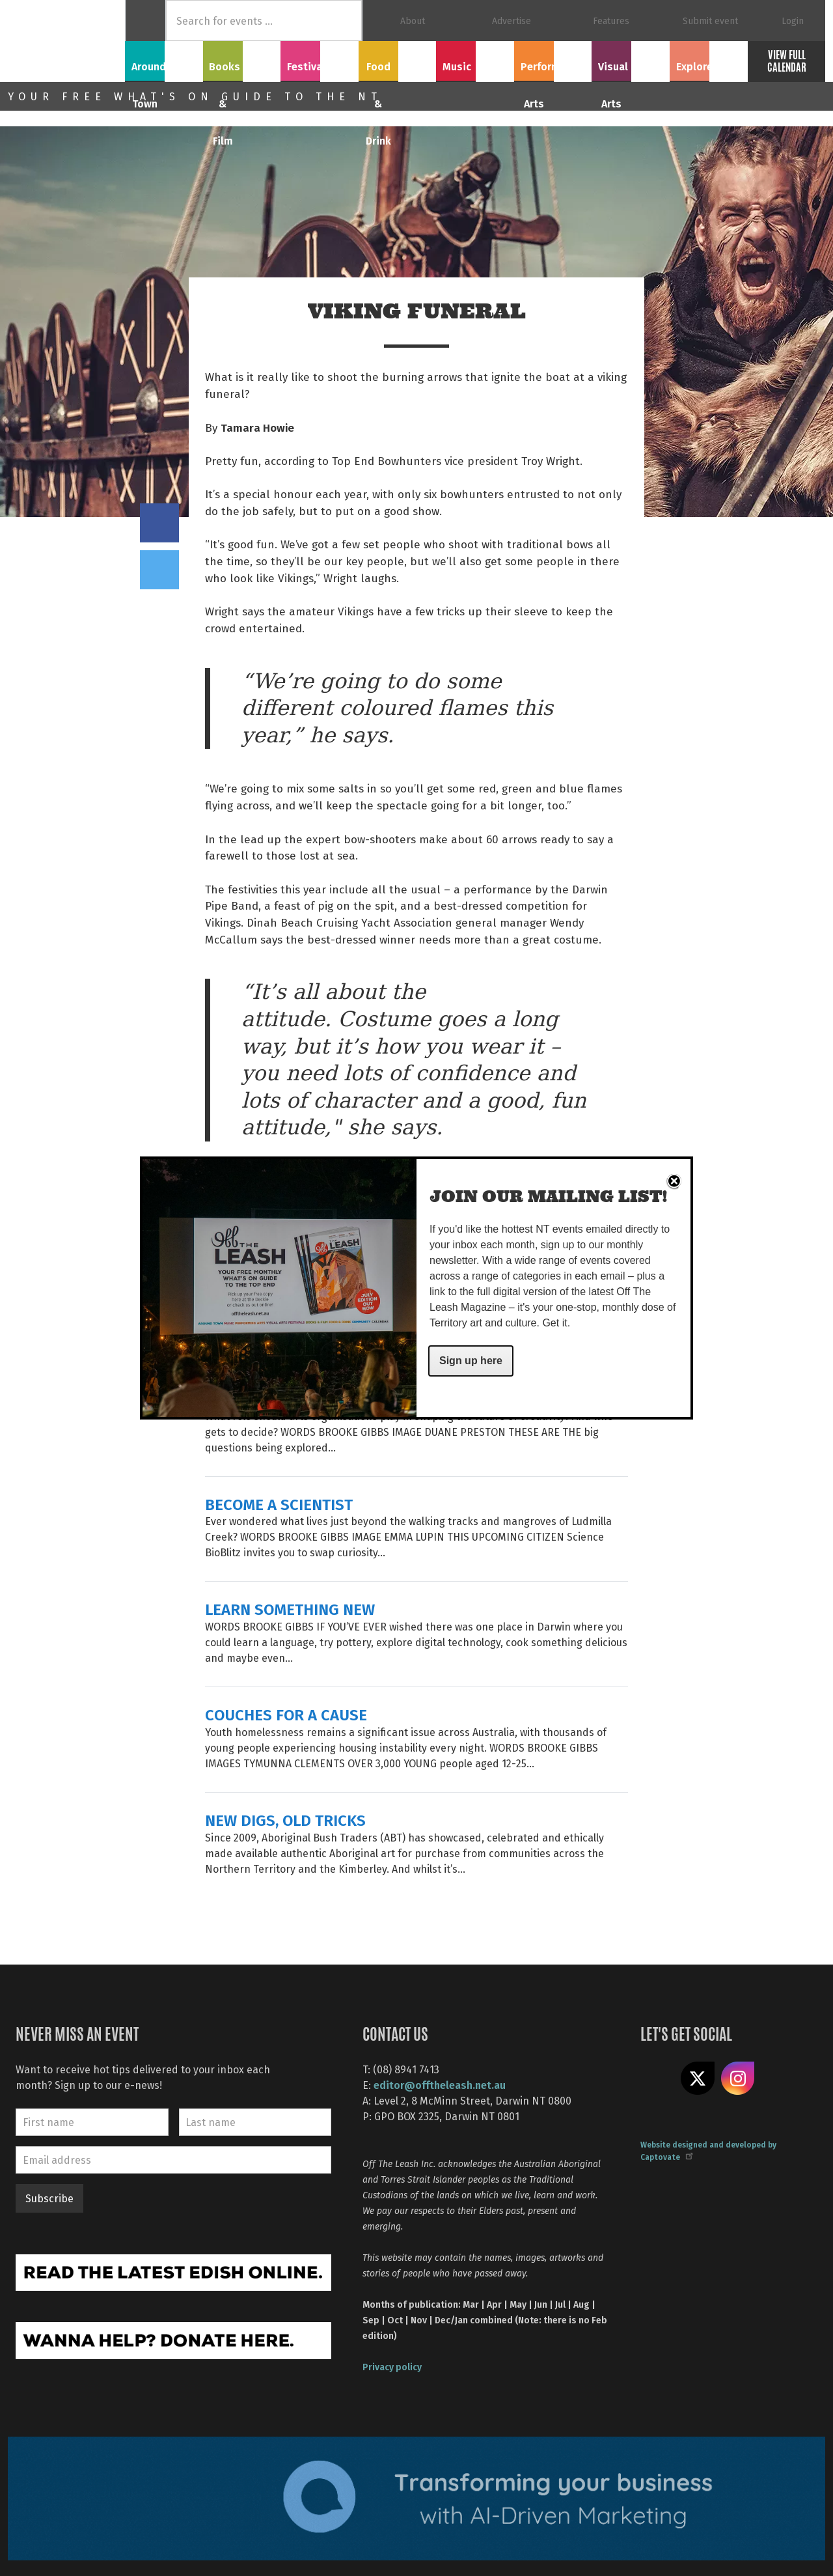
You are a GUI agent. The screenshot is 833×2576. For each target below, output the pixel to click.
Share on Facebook (159, 522)
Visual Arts (631, 59)
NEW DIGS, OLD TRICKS (285, 1820)
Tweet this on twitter (159, 569)
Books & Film (242, 59)
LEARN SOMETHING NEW (290, 1609)
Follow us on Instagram (738, 2078)
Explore (708, 59)
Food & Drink (397, 59)
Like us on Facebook (657, 2078)
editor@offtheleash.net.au (440, 2085)
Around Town (164, 59)
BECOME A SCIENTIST (279, 1504)
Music (475, 59)
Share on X (698, 2078)
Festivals (319, 59)
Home (145, 20)
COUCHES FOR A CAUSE (286, 1714)
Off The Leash (66, 41)
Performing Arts (553, 59)
